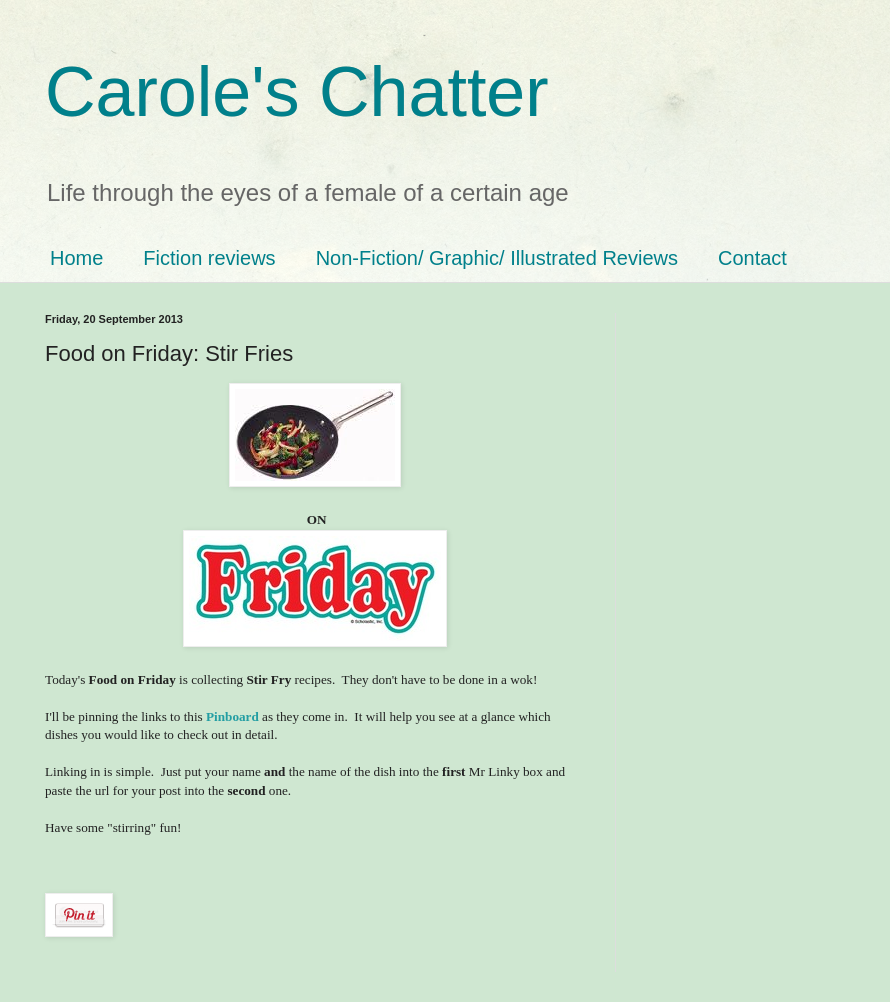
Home (76, 258)
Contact (752, 258)
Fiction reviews (209, 258)
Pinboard (232, 716)
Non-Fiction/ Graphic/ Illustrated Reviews (497, 258)
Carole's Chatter (297, 92)
